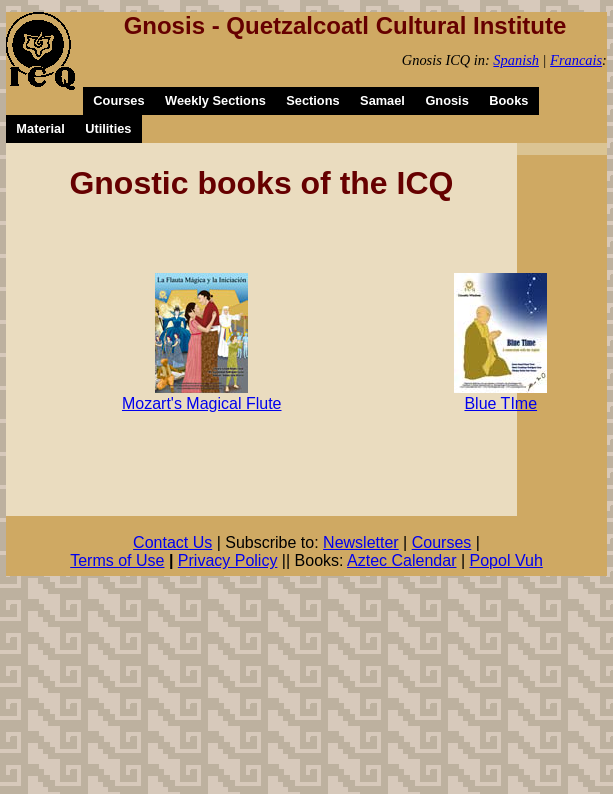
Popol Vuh (506, 560)
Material (40, 128)
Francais (576, 60)
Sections (312, 100)
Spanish (516, 60)
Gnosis (446, 100)
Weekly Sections (215, 100)
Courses (118, 100)
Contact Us (172, 542)
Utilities (108, 128)
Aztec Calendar (401, 560)
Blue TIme (500, 403)
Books (508, 100)
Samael (382, 100)
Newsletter (361, 542)
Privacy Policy (228, 560)
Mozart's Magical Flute (202, 403)
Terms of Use (117, 560)
